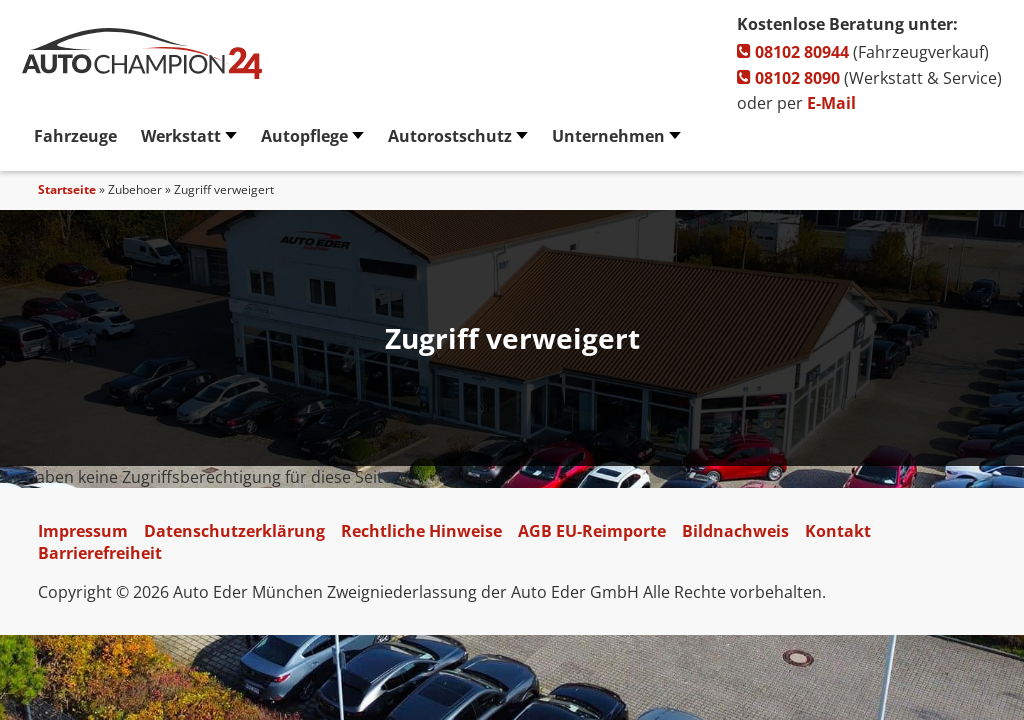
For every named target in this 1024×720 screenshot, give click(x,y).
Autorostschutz (450, 136)
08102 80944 (793, 52)
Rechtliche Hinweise (421, 531)
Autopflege (304, 136)
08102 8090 (788, 78)
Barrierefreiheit (100, 553)
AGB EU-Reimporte (592, 531)
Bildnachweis (735, 531)
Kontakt (838, 531)
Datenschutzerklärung (234, 531)
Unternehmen (608, 136)
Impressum (83, 531)
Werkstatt (181, 136)
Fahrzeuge (75, 136)
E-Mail (831, 103)
